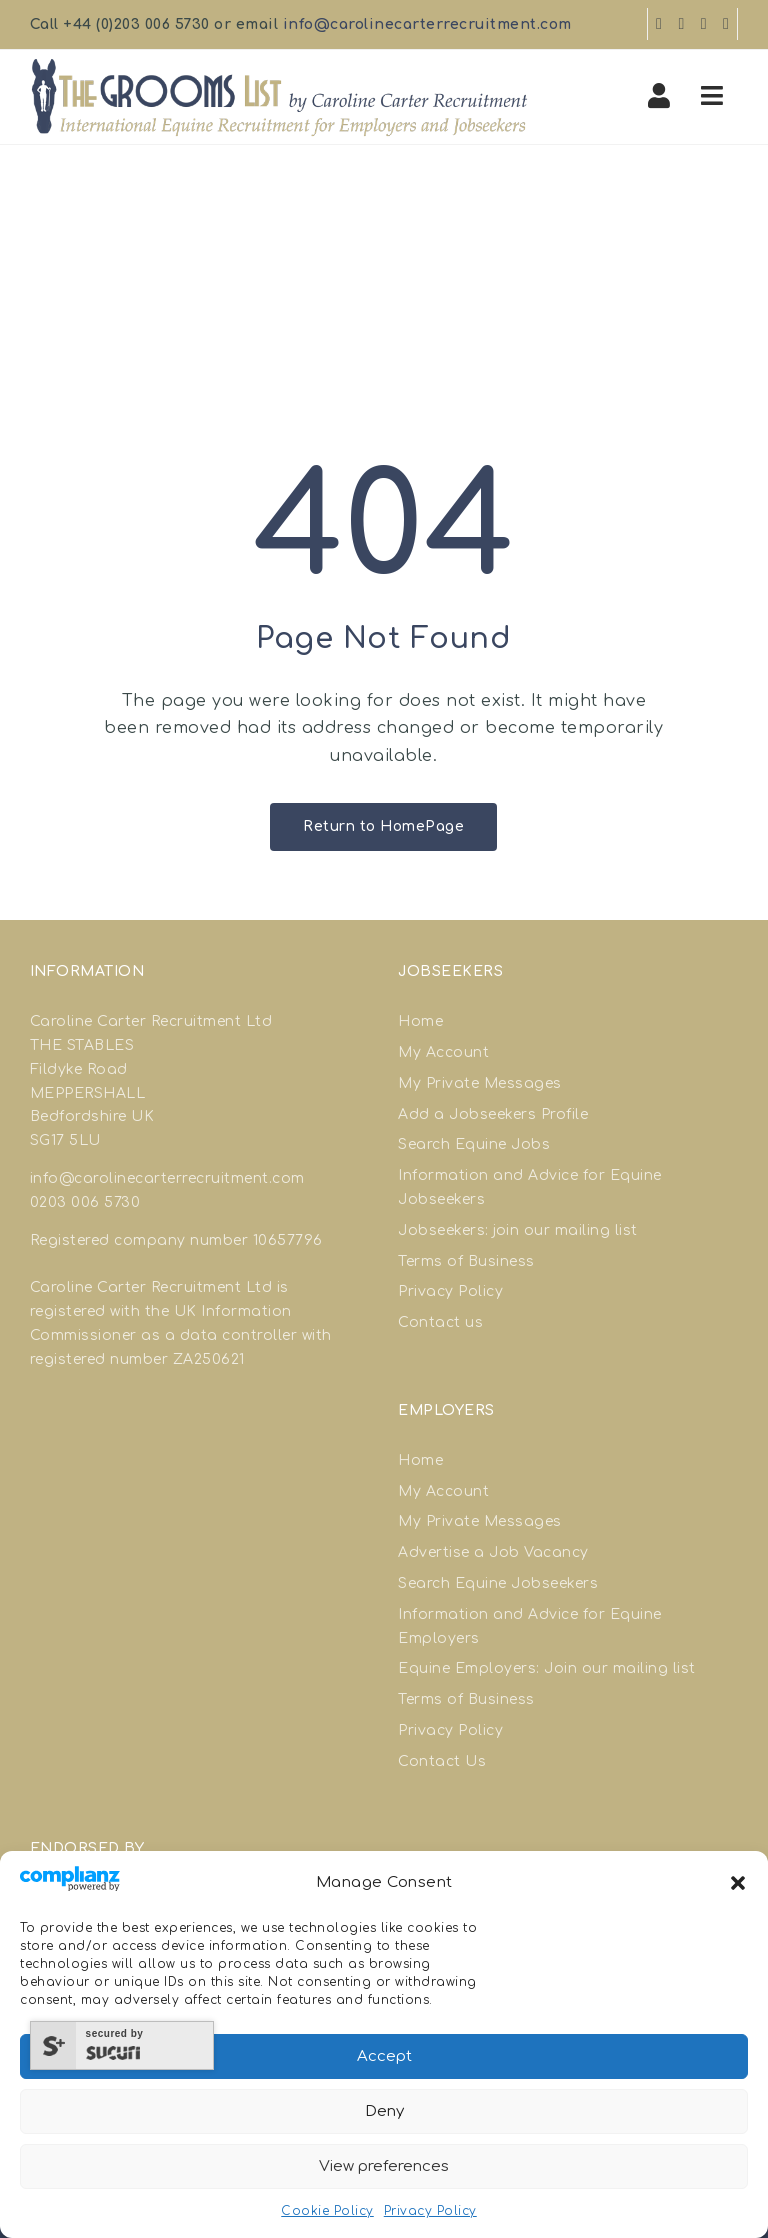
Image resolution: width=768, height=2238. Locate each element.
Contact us (440, 1322)
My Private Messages (480, 1083)
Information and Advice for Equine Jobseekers (530, 1187)
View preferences (384, 2166)
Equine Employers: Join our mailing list (547, 1668)
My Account (443, 1052)
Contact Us (442, 1761)
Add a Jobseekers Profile (493, 1114)
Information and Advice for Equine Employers (530, 1626)
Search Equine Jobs (474, 1144)
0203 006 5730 (85, 1202)
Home (420, 1021)
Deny (384, 2111)
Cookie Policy (327, 2211)
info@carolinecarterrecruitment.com (427, 24)
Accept (384, 2056)
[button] (738, 1883)
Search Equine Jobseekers (498, 1583)
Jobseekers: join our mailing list (518, 1230)
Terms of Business (466, 1261)
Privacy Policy (430, 2211)
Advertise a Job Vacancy (493, 1552)
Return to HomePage (383, 826)
